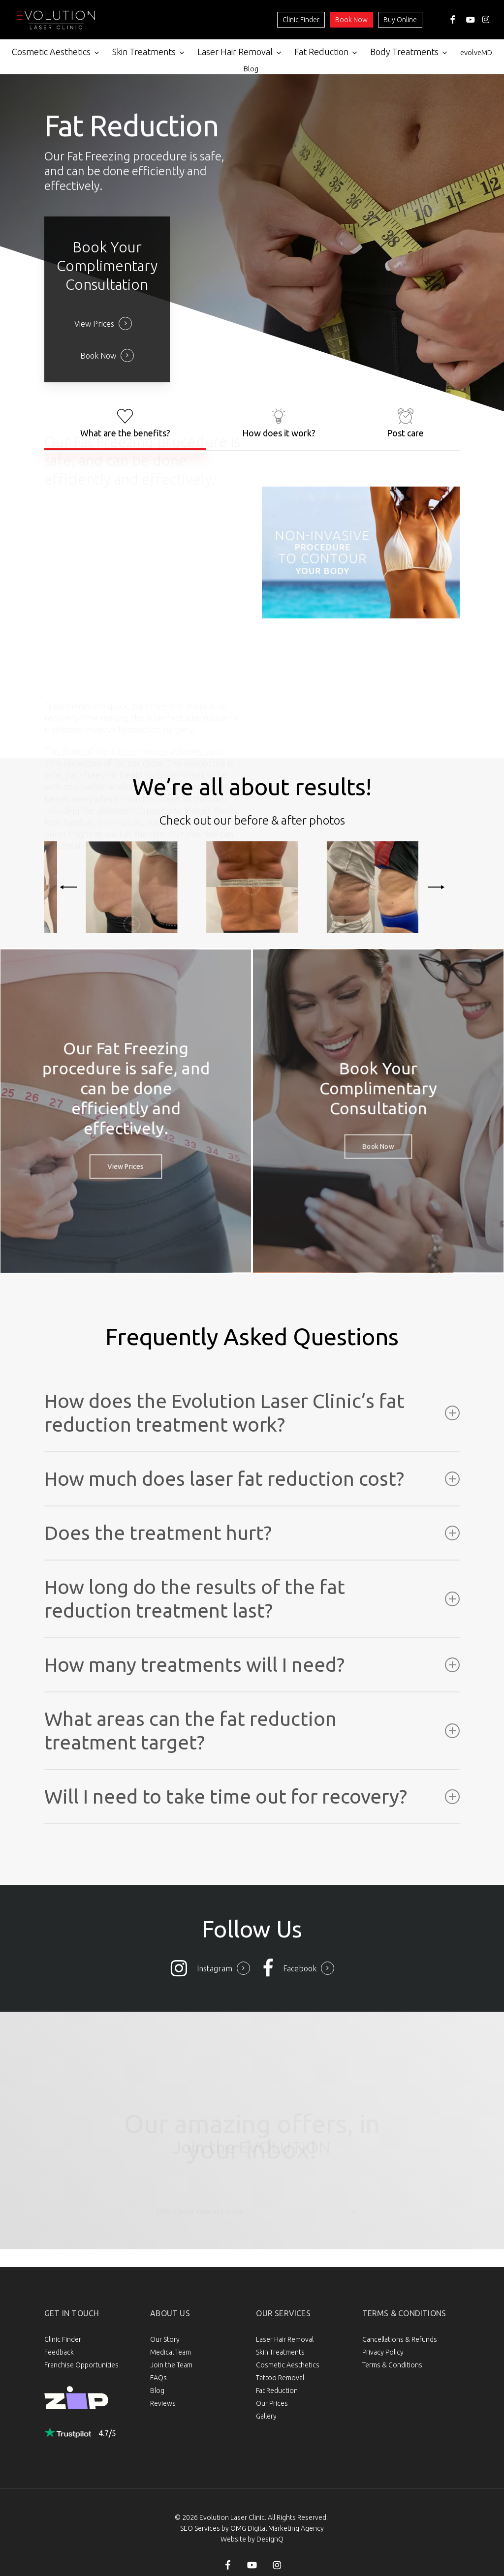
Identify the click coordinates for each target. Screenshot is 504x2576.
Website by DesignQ (252, 2539)
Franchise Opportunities (81, 2365)
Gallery (266, 2416)
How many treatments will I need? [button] (252, 1665)
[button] (125, 423)
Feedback (59, 2352)
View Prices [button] (94, 323)
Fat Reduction (277, 2390)
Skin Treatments (280, 2352)
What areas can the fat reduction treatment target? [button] (252, 1730)
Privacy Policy (383, 2352)
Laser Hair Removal (285, 2339)
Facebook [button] (299, 1968)
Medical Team (170, 2352)
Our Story (165, 2339)
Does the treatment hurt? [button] (252, 1533)
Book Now (351, 20)
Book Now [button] (98, 355)
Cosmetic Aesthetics (287, 2365)
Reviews (163, 2403)
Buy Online (400, 20)
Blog (157, 2390)
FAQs (158, 2378)
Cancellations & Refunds (399, 2339)
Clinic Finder (301, 20)
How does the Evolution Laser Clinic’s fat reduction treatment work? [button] (252, 1413)
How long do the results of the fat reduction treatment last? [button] (252, 1599)
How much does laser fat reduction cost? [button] (252, 1479)
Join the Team (171, 2365)
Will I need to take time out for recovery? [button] (252, 1796)
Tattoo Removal (280, 2378)
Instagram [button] (214, 1968)
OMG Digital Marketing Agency (277, 2528)
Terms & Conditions (392, 2365)
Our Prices (272, 2403)
